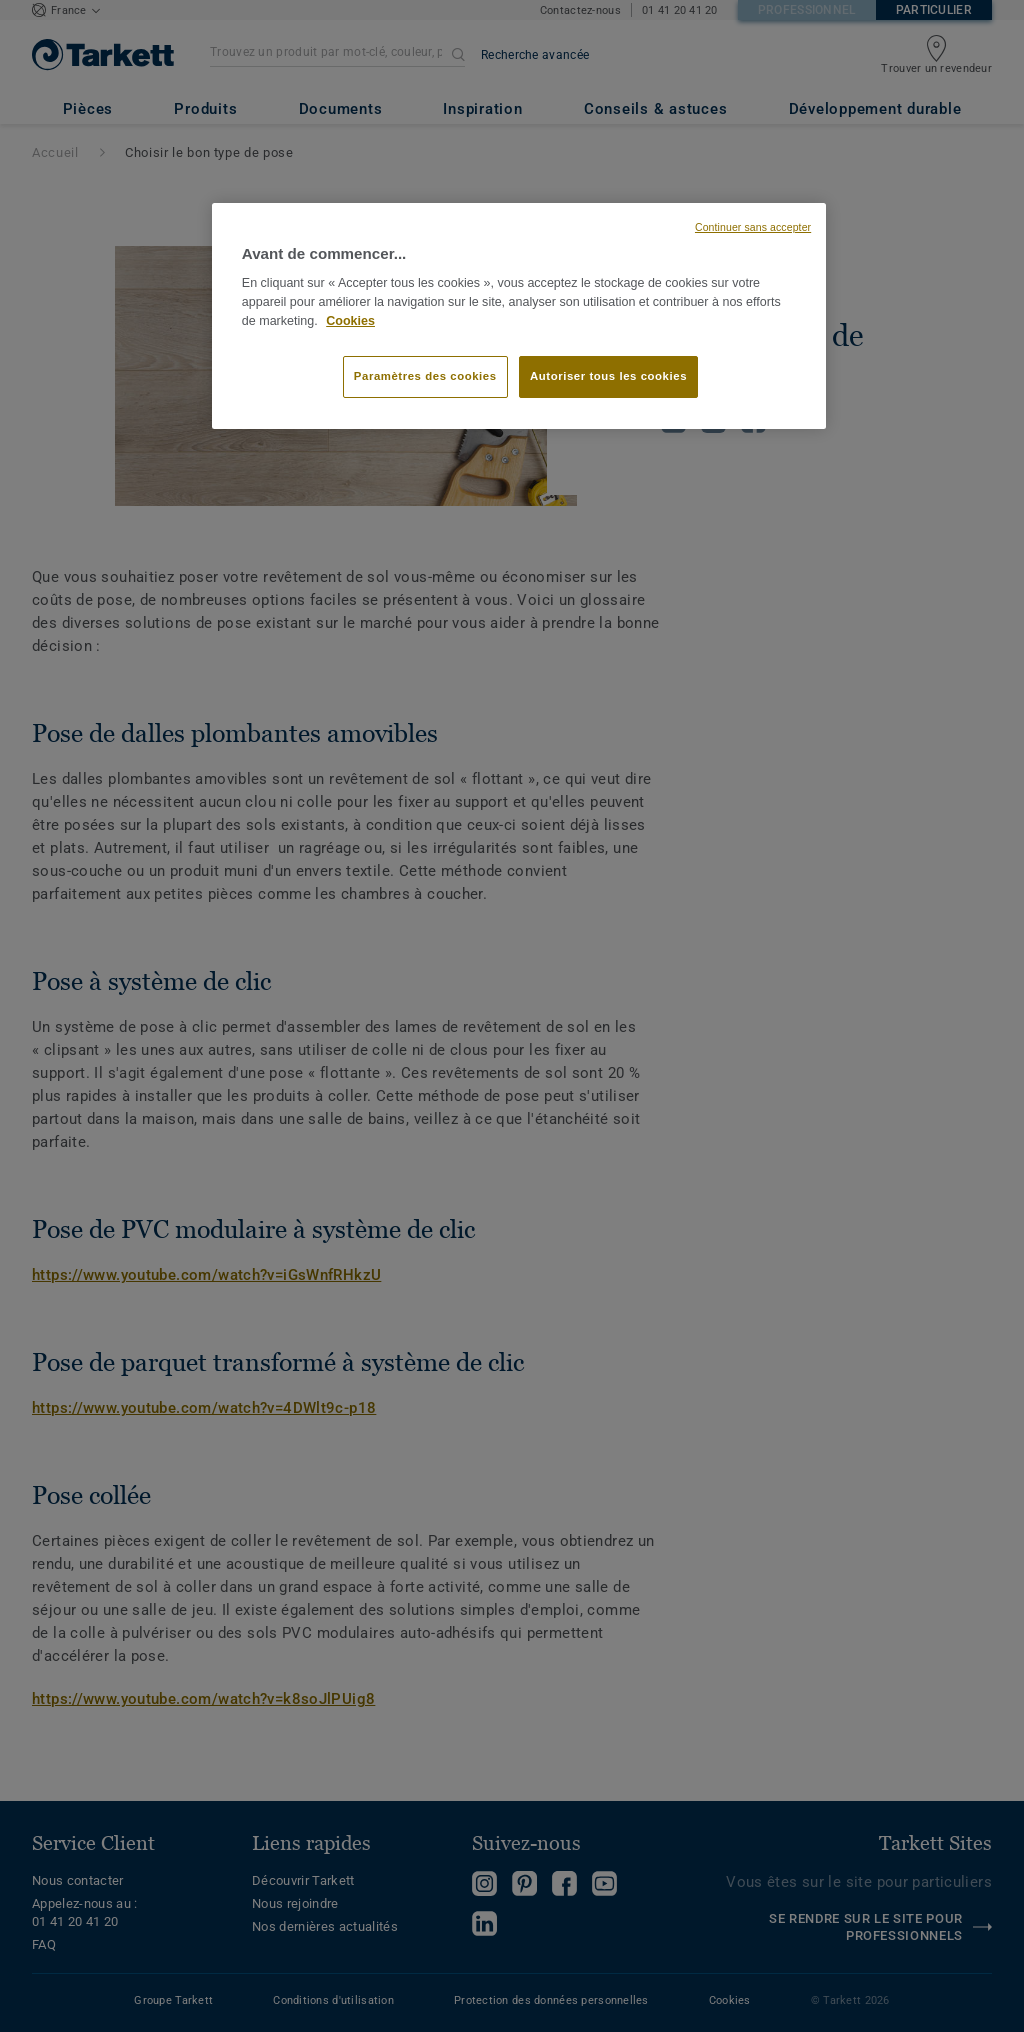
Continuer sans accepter (753, 227)
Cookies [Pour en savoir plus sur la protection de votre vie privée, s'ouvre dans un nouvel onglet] (350, 321)
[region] (519, 316)
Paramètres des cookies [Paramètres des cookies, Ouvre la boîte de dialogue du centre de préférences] (425, 376)
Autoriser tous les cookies (608, 376)
